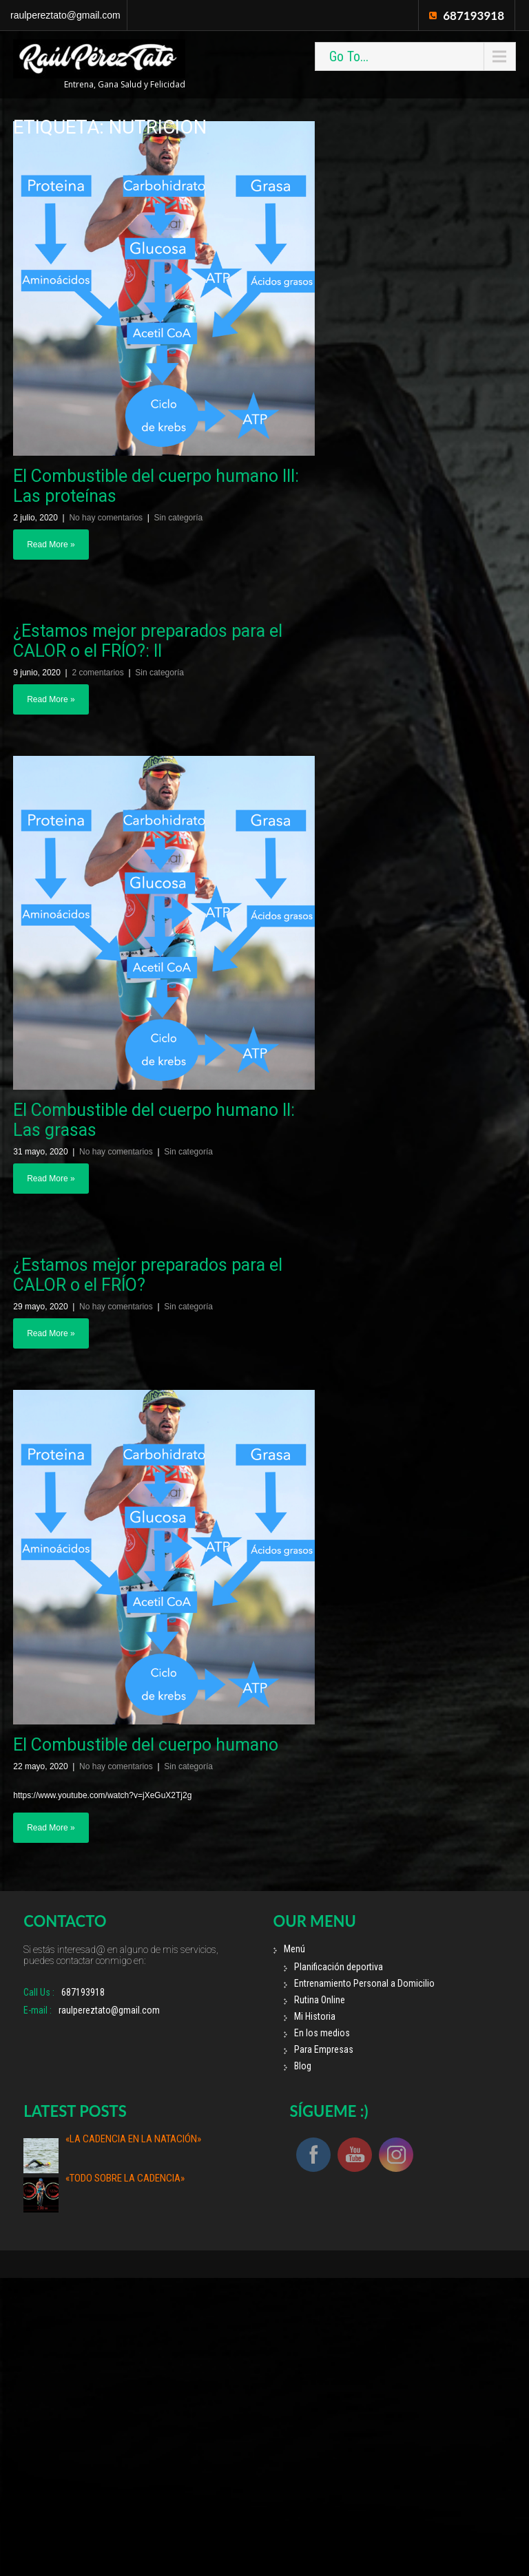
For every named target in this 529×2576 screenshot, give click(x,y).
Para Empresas (323, 2049)
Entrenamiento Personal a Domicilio (364, 1983)
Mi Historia (314, 2016)
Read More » (50, 544)
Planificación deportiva (338, 1966)
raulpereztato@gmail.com (65, 15)
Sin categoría (178, 517)
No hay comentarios (106, 517)
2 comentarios (97, 672)
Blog (302, 2065)
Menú (294, 1948)
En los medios (322, 2032)
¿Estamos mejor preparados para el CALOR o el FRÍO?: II (147, 641)
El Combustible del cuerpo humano (145, 1745)
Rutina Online (319, 1999)
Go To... (349, 56)
